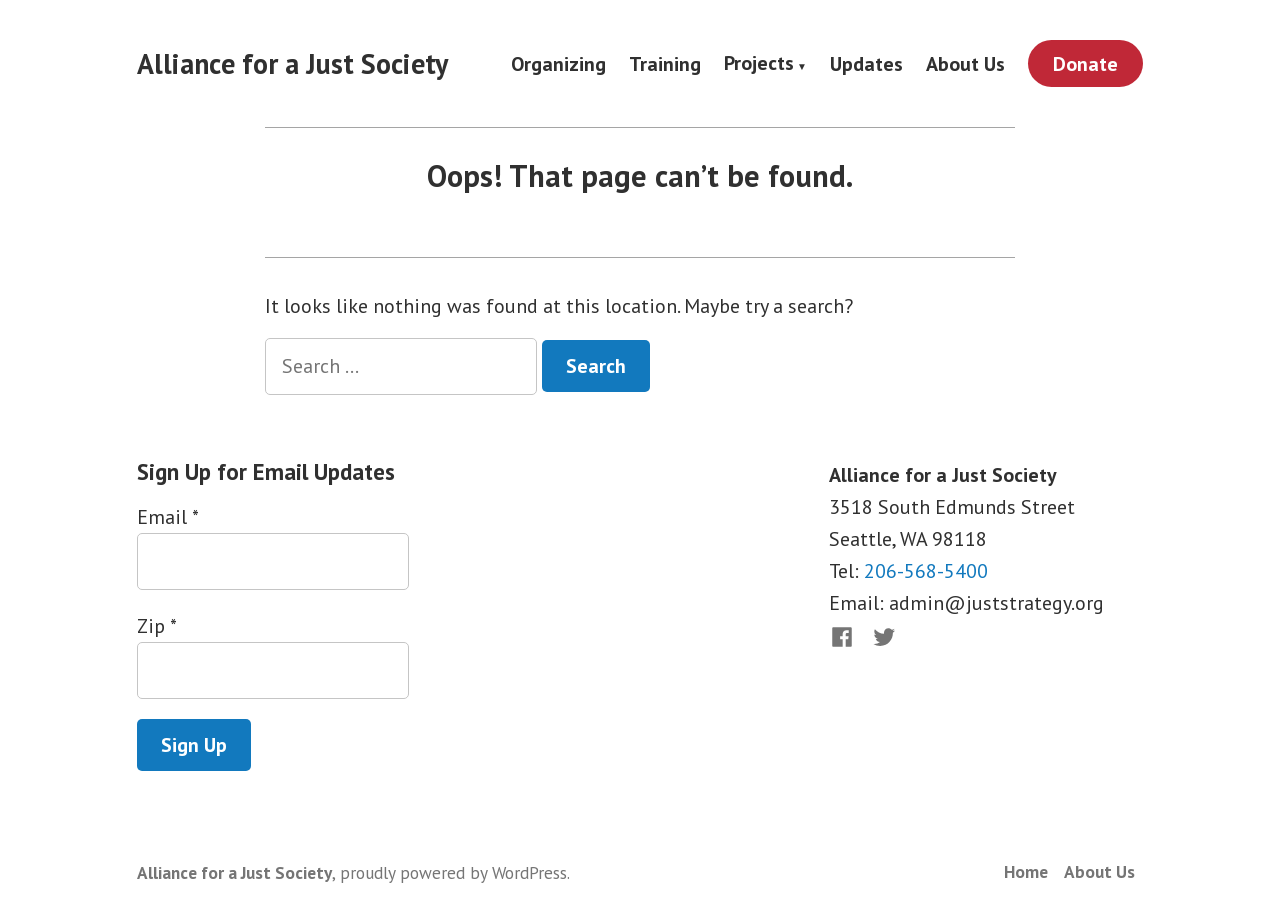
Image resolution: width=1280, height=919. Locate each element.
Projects (759, 64)
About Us (965, 63)
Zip (156, 626)
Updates (866, 63)
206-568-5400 (926, 571)
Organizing (558, 63)
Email (167, 517)
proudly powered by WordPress (453, 872)
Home (1026, 871)
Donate (1085, 64)
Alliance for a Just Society (292, 63)
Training (665, 63)
